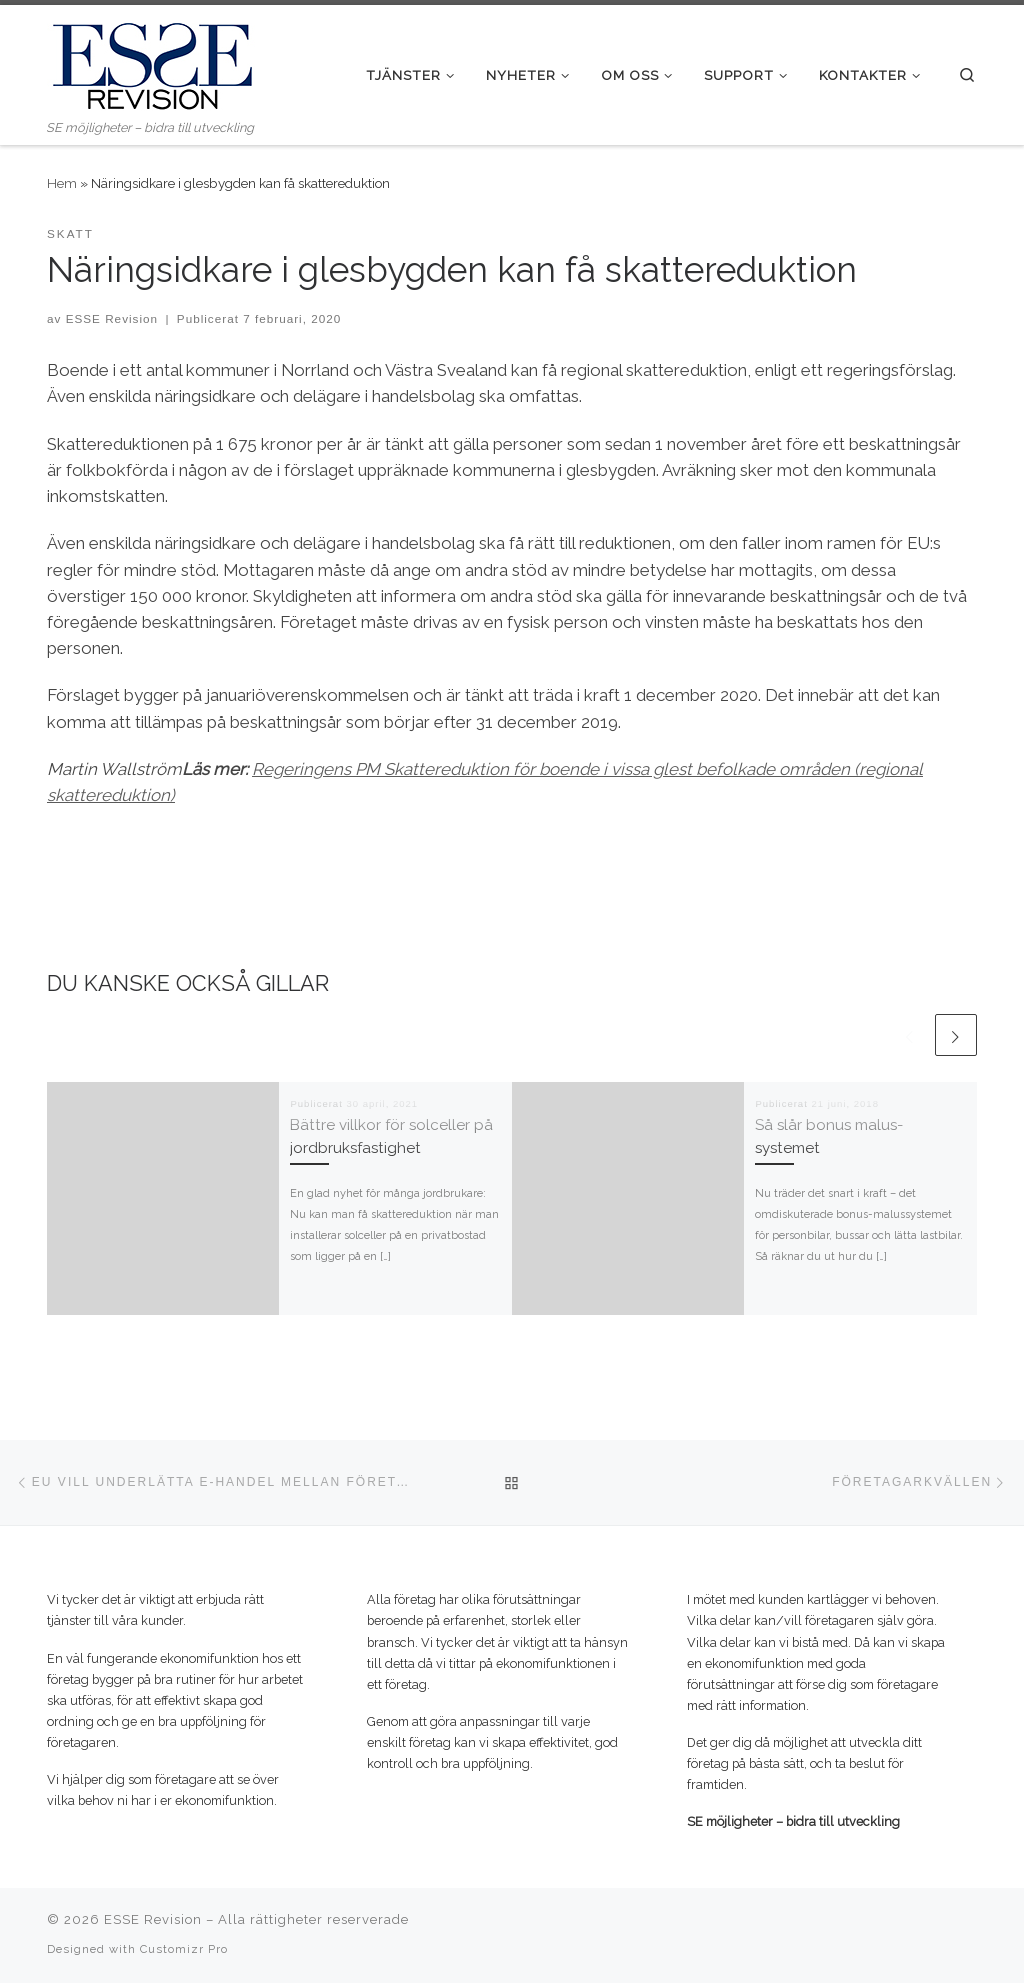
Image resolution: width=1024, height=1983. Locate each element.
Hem (62, 183)
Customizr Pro (184, 1949)
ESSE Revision (112, 318)
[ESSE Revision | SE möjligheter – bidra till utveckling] (152, 61)
